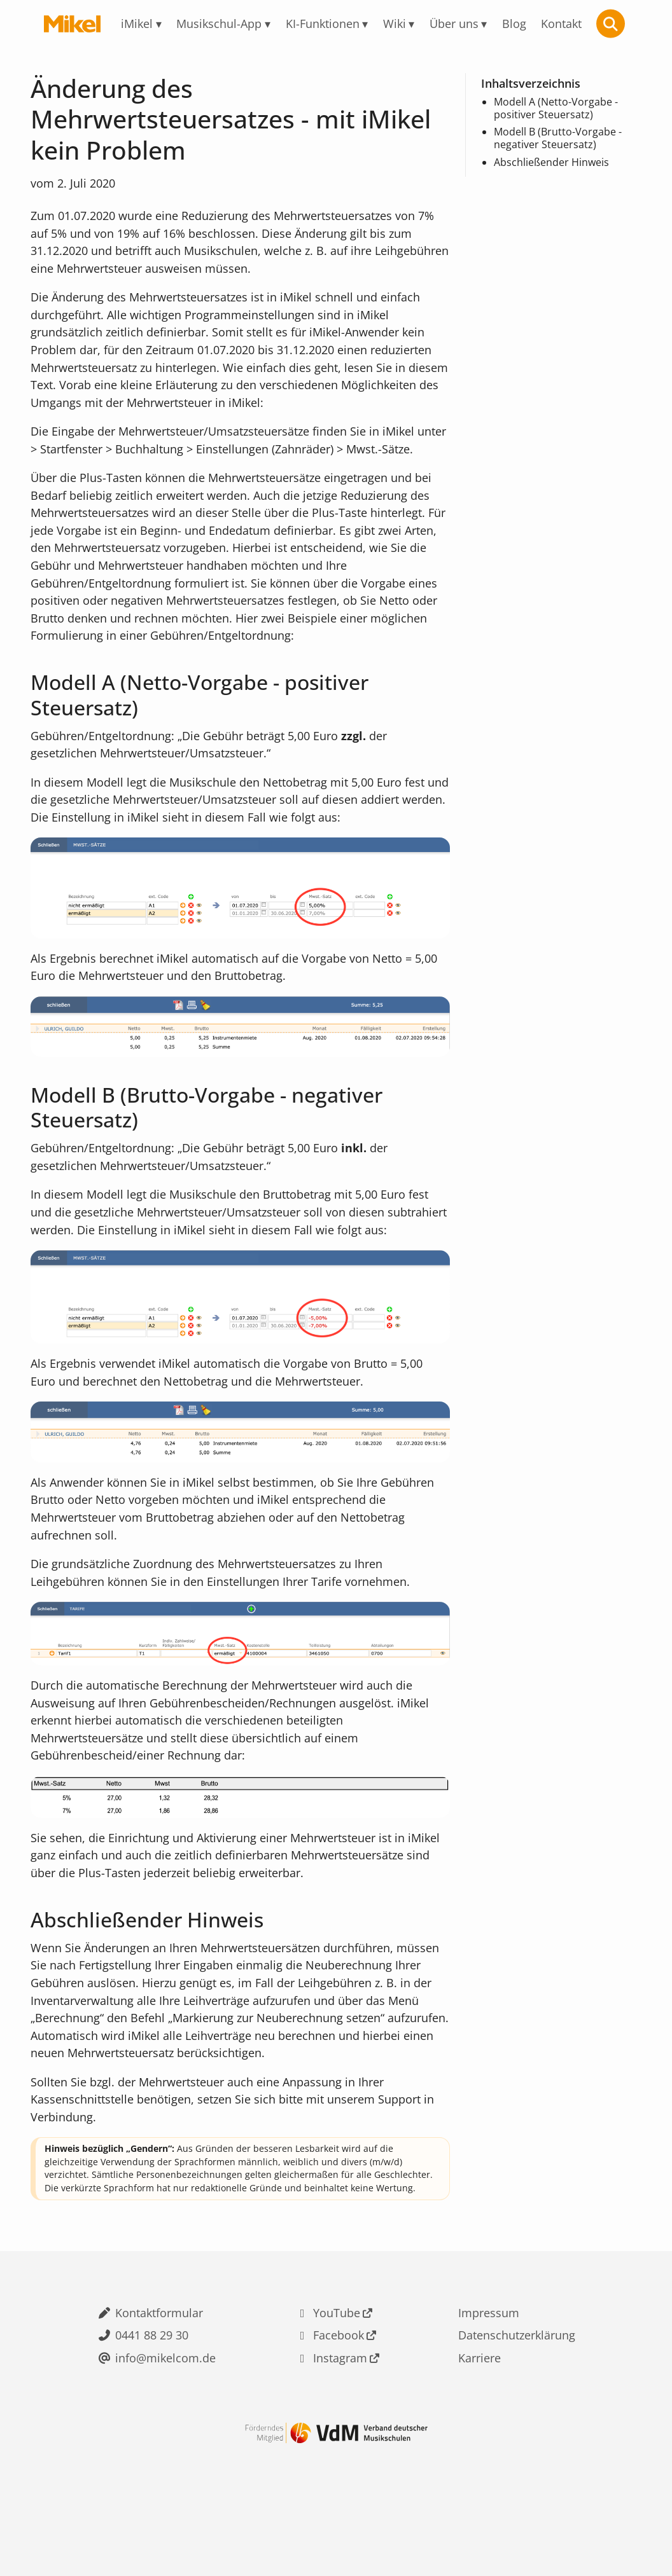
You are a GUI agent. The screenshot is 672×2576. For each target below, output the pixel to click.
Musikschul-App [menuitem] (219, 23)
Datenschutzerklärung (516, 2388)
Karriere (479, 2411)
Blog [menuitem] (514, 23)
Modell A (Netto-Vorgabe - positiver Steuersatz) (556, 108)
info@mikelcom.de (165, 2411)
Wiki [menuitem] (394, 23)
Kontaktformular (159, 2365)
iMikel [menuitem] (137, 23)
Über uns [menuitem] (454, 23)
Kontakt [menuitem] (561, 23)
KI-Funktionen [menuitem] (323, 23)
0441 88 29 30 (151, 2388)
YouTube (336, 2365)
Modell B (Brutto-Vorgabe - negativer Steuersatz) (558, 138)
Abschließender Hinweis (551, 162)
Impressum (488, 2365)
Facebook (338, 2388)
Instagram (340, 2411)
